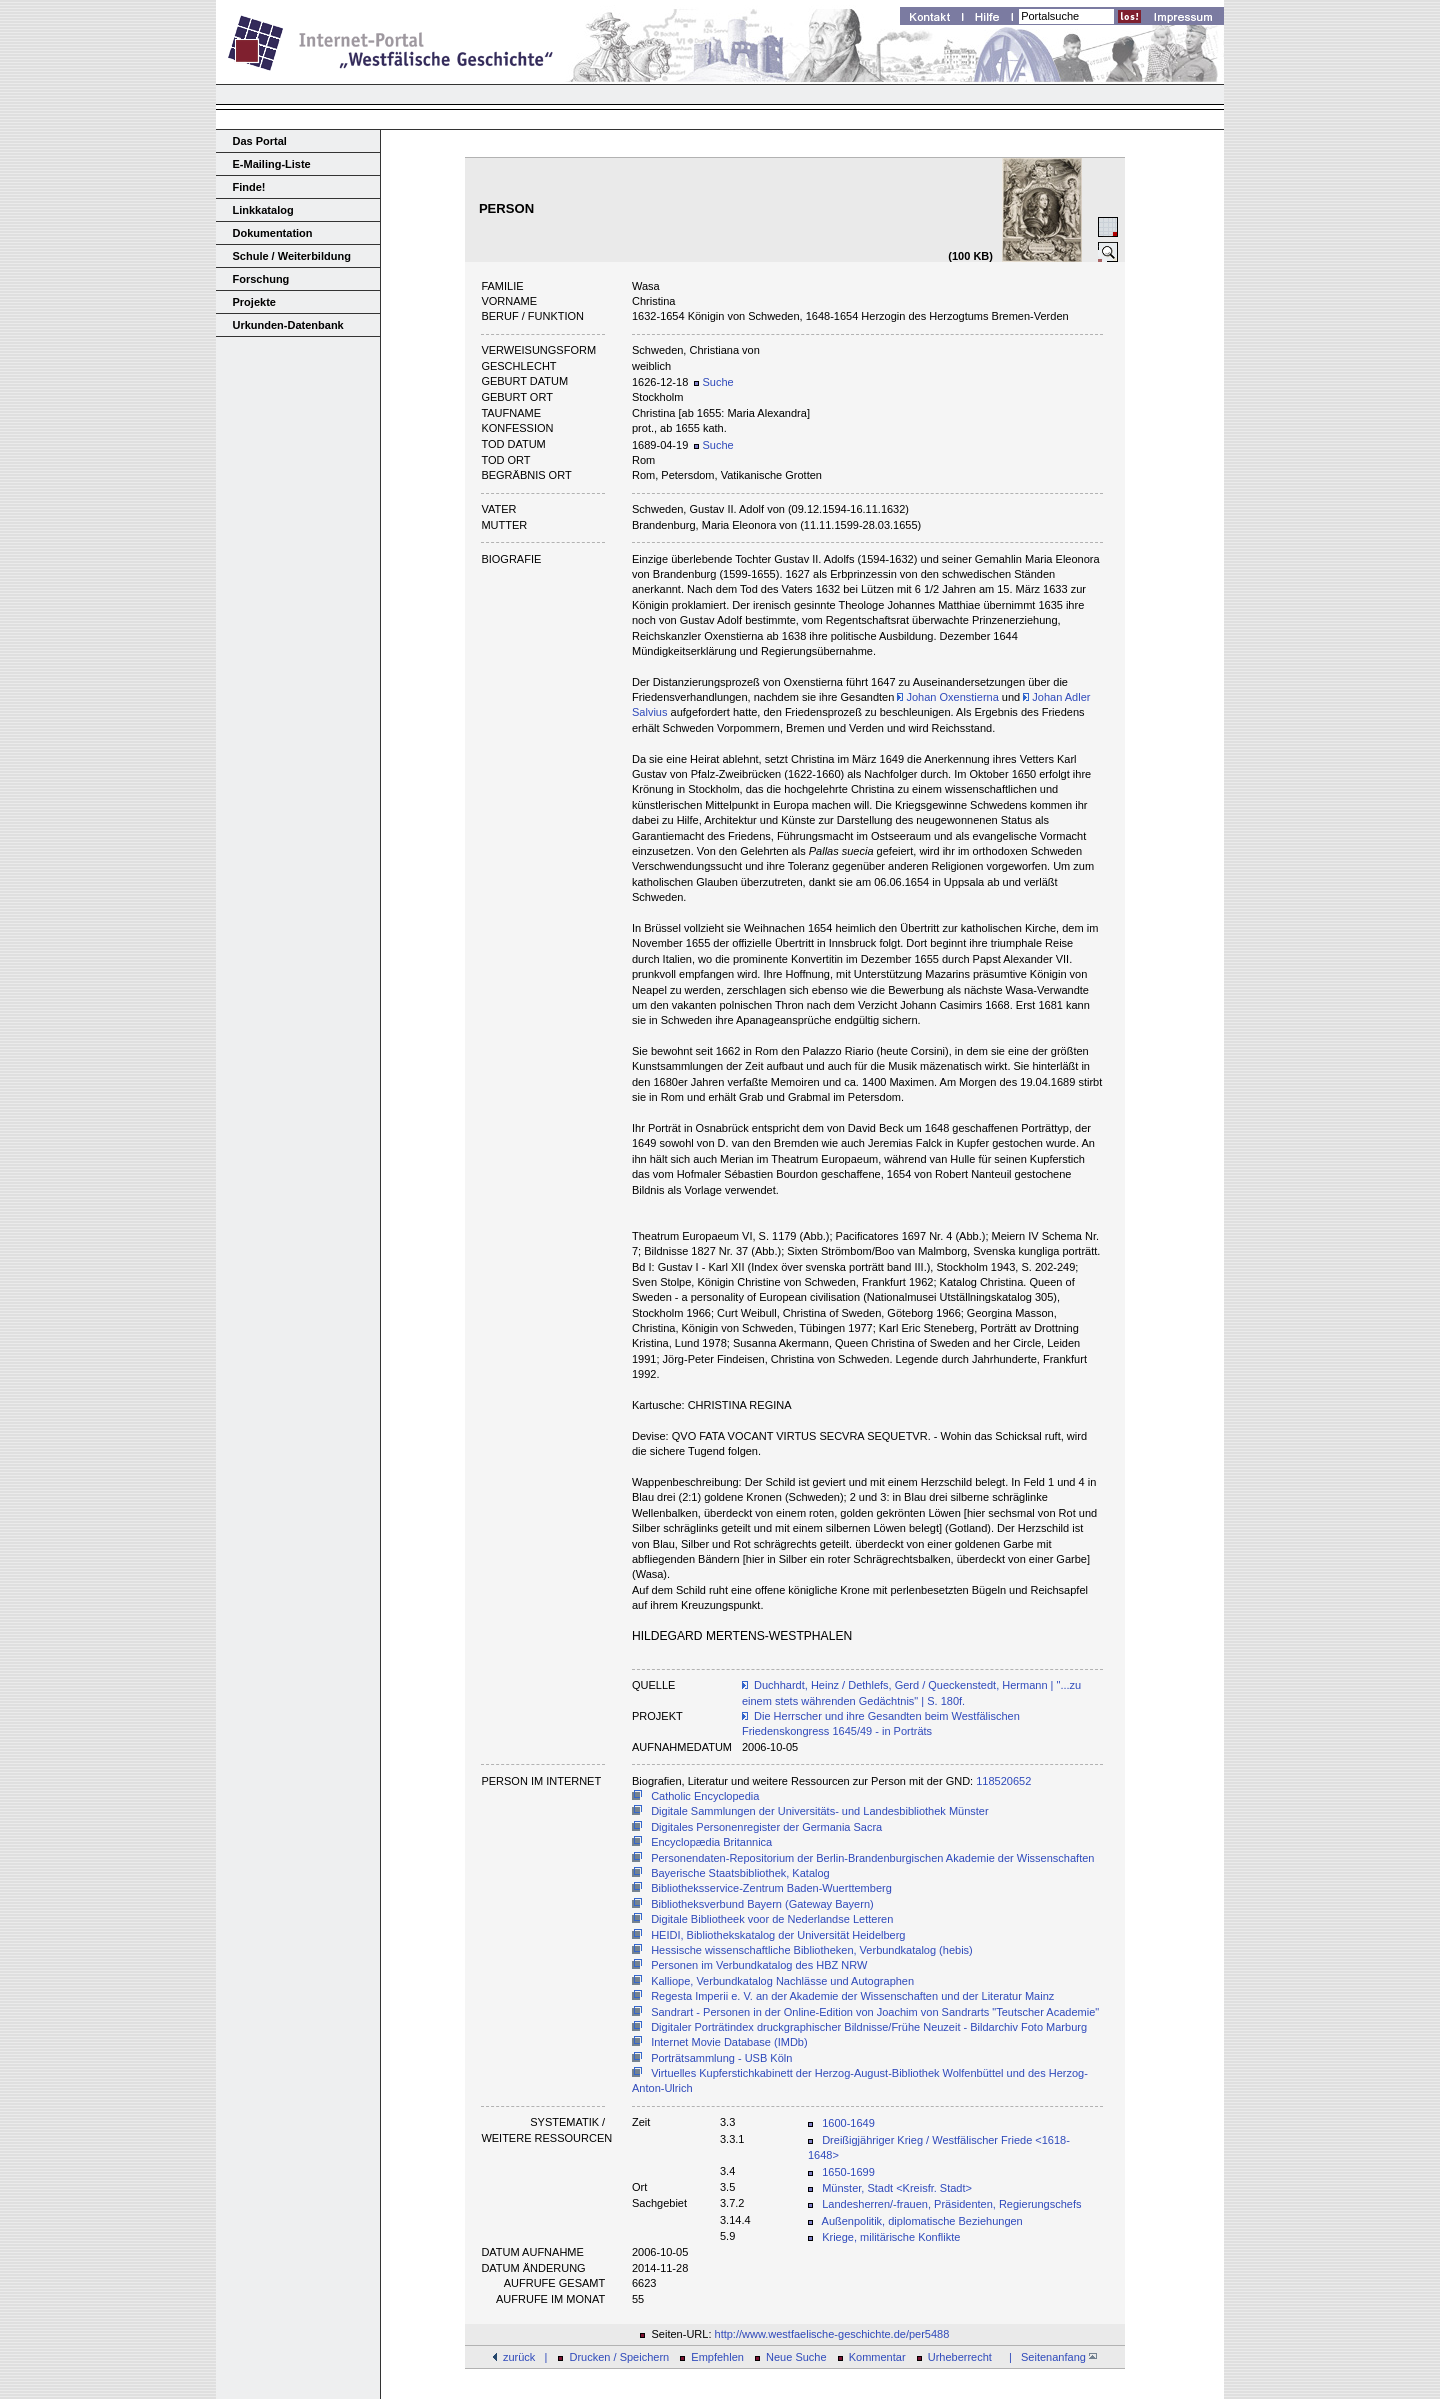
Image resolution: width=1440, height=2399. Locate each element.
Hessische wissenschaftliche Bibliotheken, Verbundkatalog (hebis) (812, 1950)
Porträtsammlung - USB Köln (721, 2058)
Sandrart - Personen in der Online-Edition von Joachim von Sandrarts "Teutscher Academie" (875, 2012)
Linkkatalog (263, 210)
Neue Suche (796, 2357)
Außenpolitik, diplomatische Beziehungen (922, 2221)
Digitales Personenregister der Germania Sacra (766, 1827)
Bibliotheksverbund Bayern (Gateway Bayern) (762, 1904)
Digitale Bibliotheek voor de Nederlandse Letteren (772, 1919)
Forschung (261, 279)
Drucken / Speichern (620, 2357)
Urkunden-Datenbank (288, 325)
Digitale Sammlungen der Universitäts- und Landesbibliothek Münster (820, 1811)
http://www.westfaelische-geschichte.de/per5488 (832, 2334)
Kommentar (877, 2357)
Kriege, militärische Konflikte (891, 2237)
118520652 (1003, 1781)
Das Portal (260, 141)
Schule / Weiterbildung (292, 256)
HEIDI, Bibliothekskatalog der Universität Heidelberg (778, 1935)
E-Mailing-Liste (272, 164)
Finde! (249, 187)
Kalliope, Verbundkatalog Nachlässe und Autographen (782, 1981)
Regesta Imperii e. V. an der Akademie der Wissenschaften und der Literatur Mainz (852, 1996)
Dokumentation (273, 233)
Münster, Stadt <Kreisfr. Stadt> (897, 2188)
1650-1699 (848, 2172)
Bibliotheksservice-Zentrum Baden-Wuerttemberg (771, 1888)
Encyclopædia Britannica (711, 1842)
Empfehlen (717, 2357)
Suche (713, 382)
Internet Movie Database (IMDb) (729, 2042)
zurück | (525, 2357)
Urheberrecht (960, 2357)
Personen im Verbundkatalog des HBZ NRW (759, 1965)
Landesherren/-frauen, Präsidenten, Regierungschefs (951, 2204)
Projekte (254, 302)
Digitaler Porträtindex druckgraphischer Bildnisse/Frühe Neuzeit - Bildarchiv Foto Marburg (869, 2027)
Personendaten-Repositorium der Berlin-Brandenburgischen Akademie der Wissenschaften (872, 1858)
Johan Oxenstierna (947, 697)
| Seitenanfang (1050, 2357)
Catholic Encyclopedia (705, 1796)
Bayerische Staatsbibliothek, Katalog (740, 1873)
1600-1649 (848, 2123)
